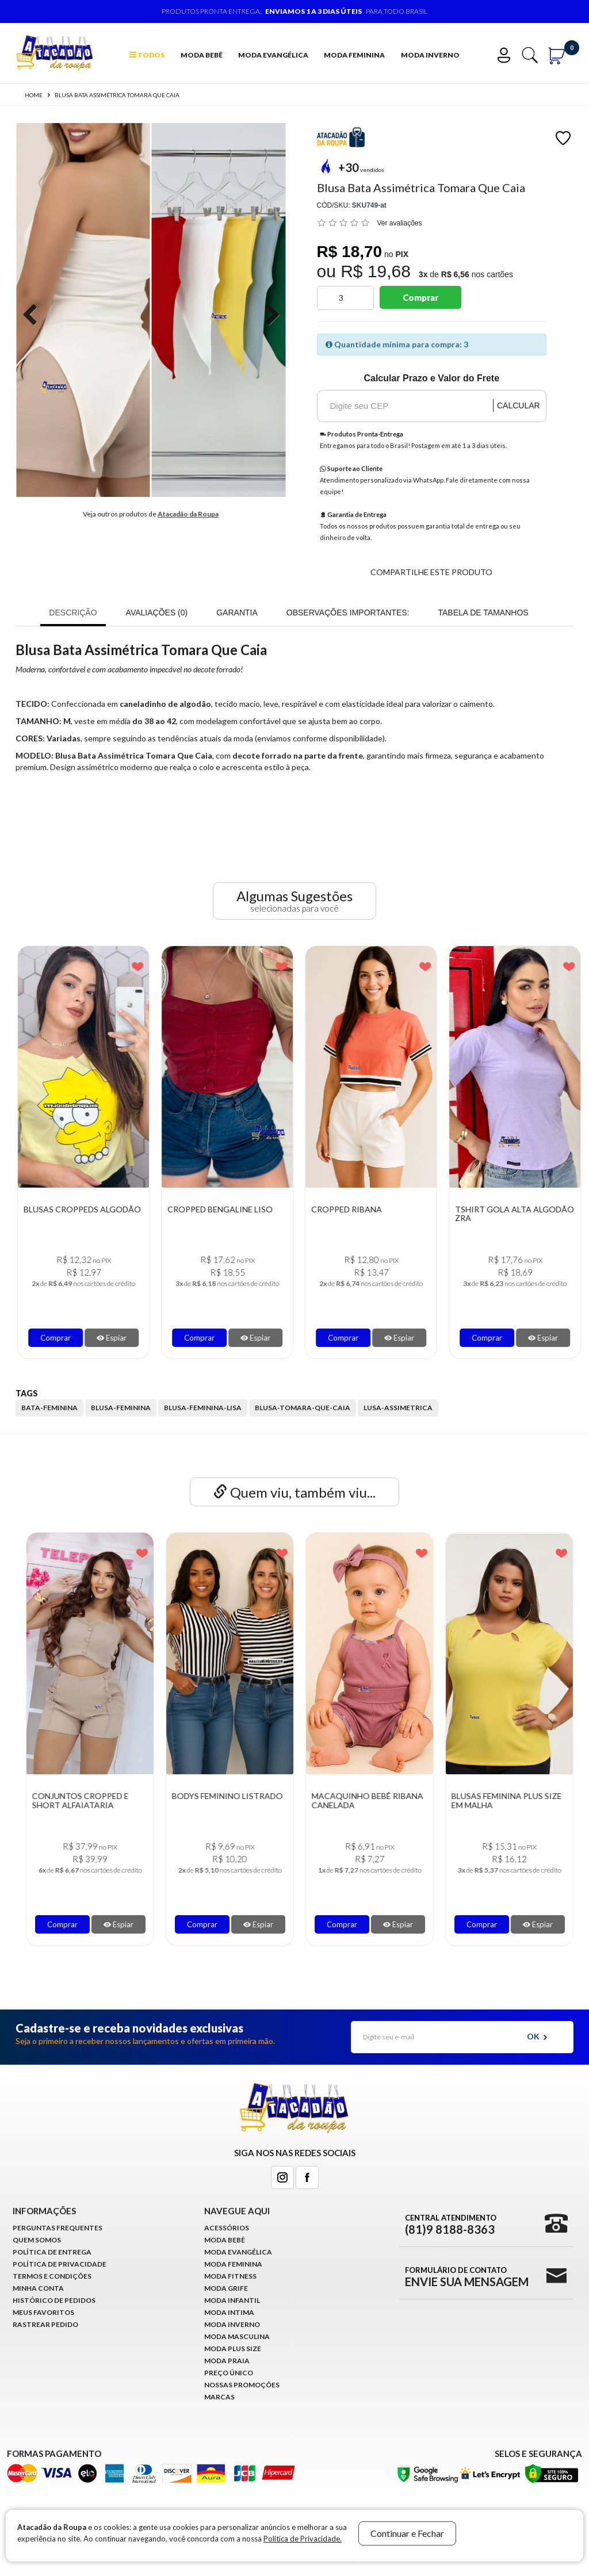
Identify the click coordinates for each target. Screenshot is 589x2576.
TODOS (147, 55)
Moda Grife (226, 2288)
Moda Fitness (230, 2276)
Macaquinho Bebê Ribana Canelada (499, 1800)
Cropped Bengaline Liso (355, 1209)
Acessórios (226, 2227)
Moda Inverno (430, 55)
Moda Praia (227, 2360)
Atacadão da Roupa (188, 514)
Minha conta (38, 2288)
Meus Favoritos (43, 2312)
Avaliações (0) (157, 612)
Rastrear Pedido (45, 2324)
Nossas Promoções (242, 2384)
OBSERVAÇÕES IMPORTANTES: (348, 612)
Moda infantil (232, 2300)
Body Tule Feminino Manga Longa (67, 1800)
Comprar (420, 297)
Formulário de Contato (467, 2276)
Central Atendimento (450, 2224)
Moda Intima (229, 2312)
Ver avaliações (399, 223)
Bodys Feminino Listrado (359, 1796)
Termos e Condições (52, 2276)
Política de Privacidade (59, 2264)
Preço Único (228, 2372)
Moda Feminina (354, 55)
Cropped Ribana (482, 1209)
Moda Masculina (237, 2336)
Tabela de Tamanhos (483, 612)
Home (34, 94)
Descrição (73, 612)
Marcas (219, 2397)
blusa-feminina (121, 1407)
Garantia (237, 612)
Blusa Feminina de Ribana (70, 1209)
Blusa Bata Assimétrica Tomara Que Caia (117, 94)
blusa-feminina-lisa (203, 1407)
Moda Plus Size (232, 2348)
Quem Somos (37, 2240)
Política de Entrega (52, 2252)
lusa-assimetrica (398, 1407)
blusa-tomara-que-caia (302, 1407)
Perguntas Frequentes (57, 2227)
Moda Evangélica (273, 55)
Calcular (518, 405)
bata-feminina (49, 1407)
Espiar (103, 1337)
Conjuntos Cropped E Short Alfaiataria (212, 1800)
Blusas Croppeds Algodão (218, 1209)
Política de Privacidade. (302, 2538)
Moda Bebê (202, 55)
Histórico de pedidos (54, 2300)
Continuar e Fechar (407, 2533)
